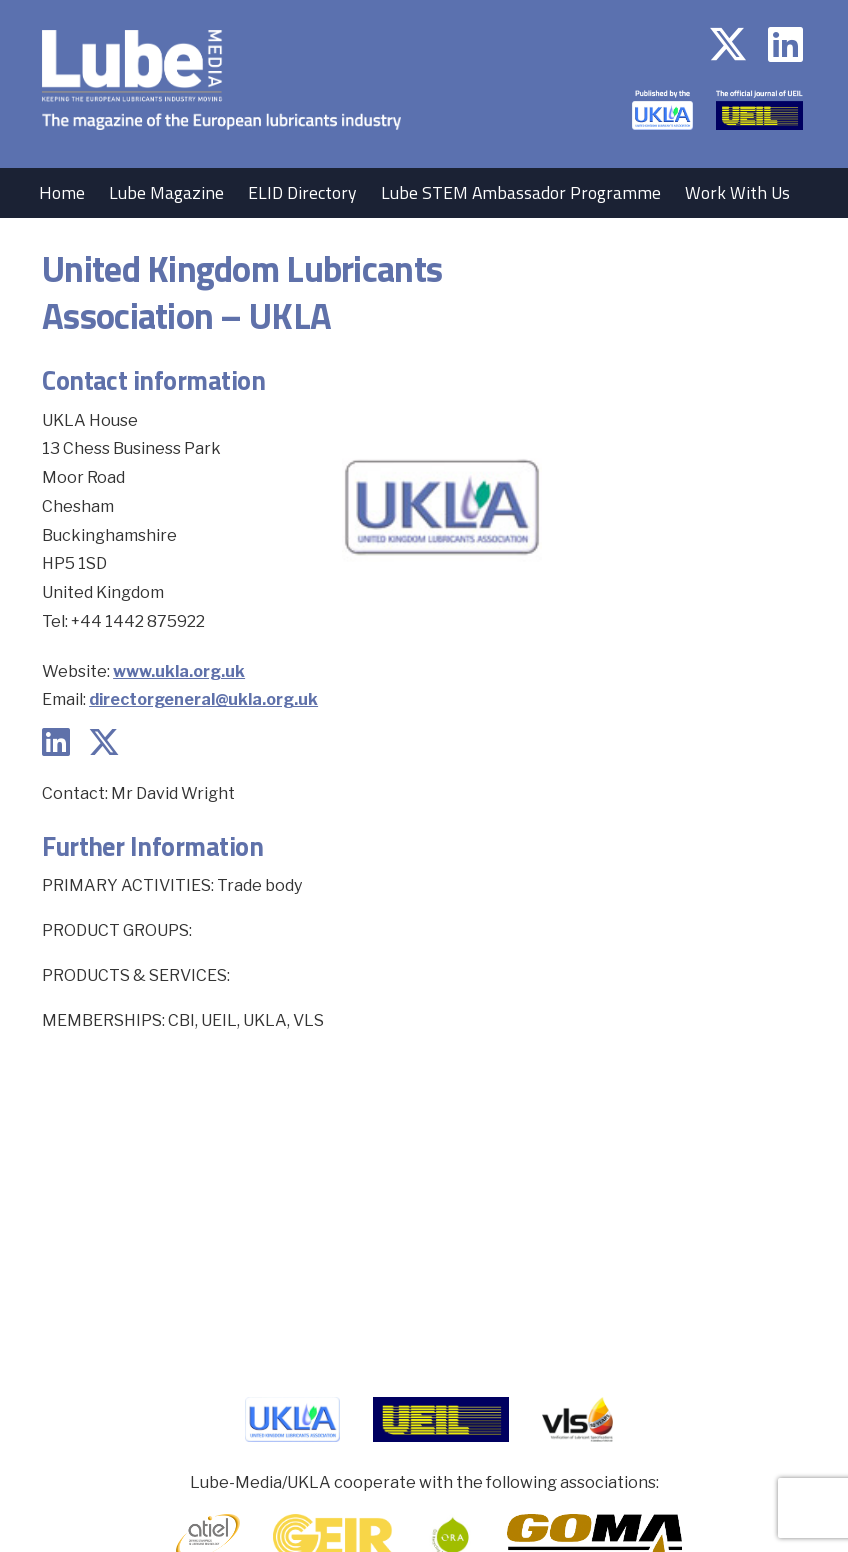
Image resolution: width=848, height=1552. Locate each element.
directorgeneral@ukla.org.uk (203, 699)
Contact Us (156, 242)
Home (62, 192)
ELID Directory (302, 192)
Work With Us (737, 192)
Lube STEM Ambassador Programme (521, 192)
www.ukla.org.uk (179, 671)
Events (65, 242)
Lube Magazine (166, 192)
